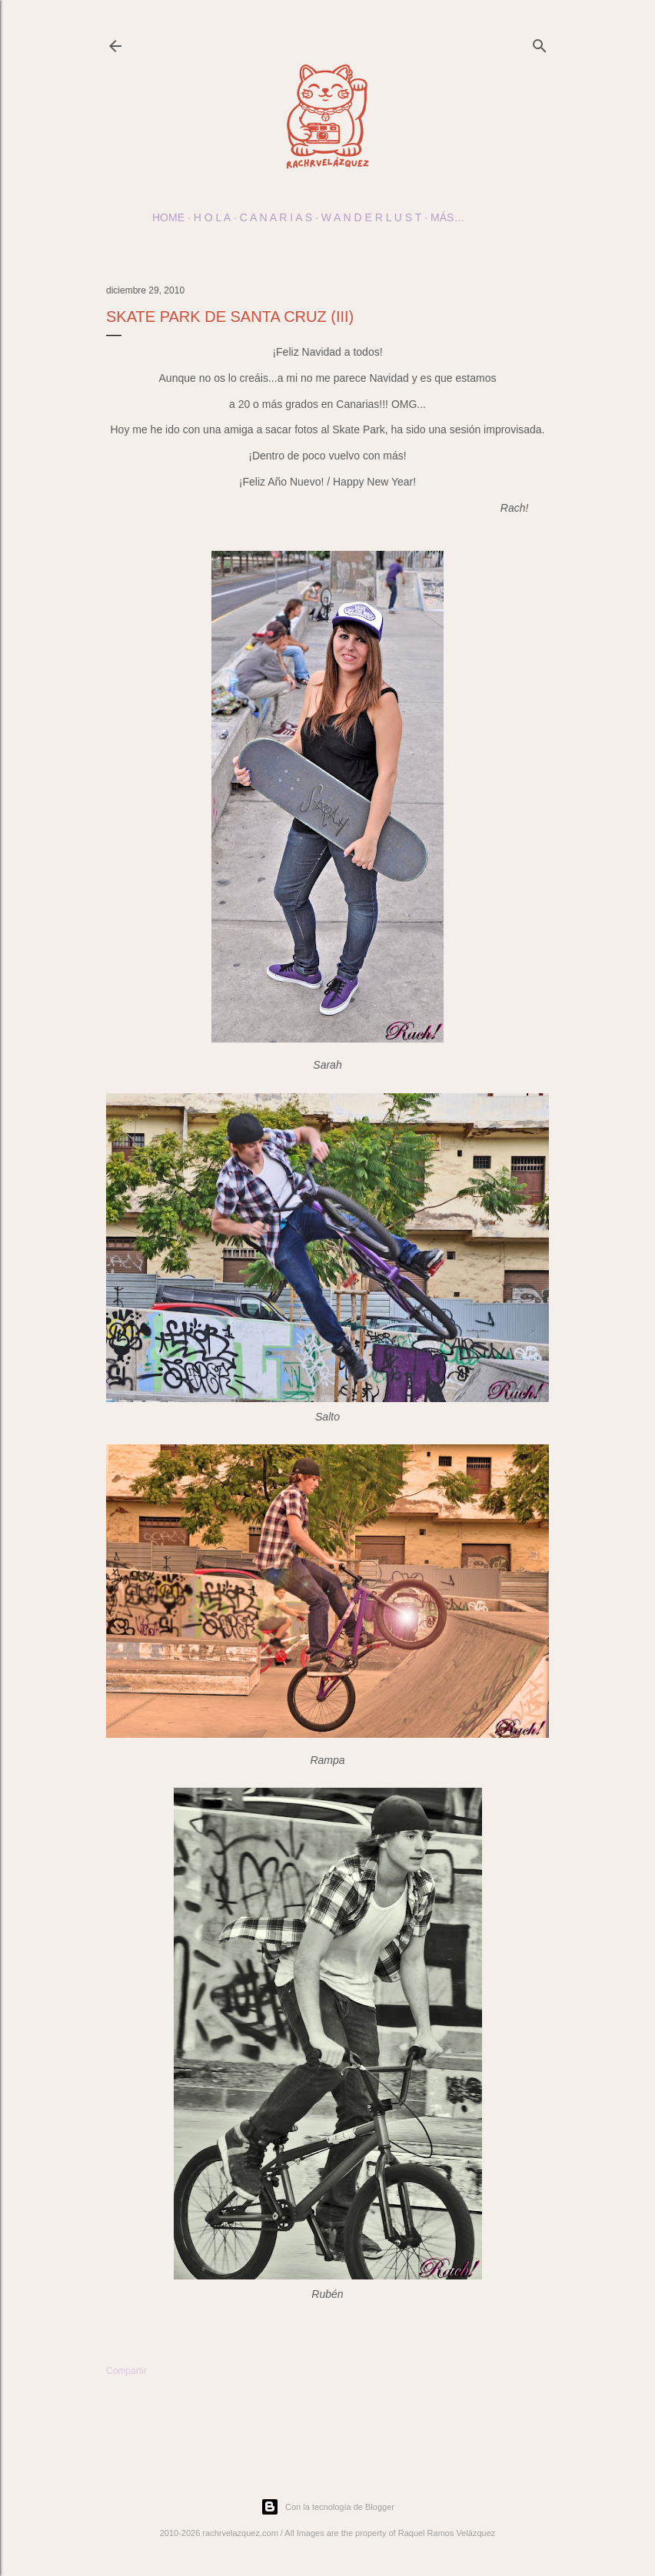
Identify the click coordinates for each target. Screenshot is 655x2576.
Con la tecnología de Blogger (327, 2507)
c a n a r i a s (276, 217)
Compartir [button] (126, 2370)
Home (168, 217)
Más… (447, 217)
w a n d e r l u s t (371, 217)
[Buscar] (539, 43)
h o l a (212, 217)
